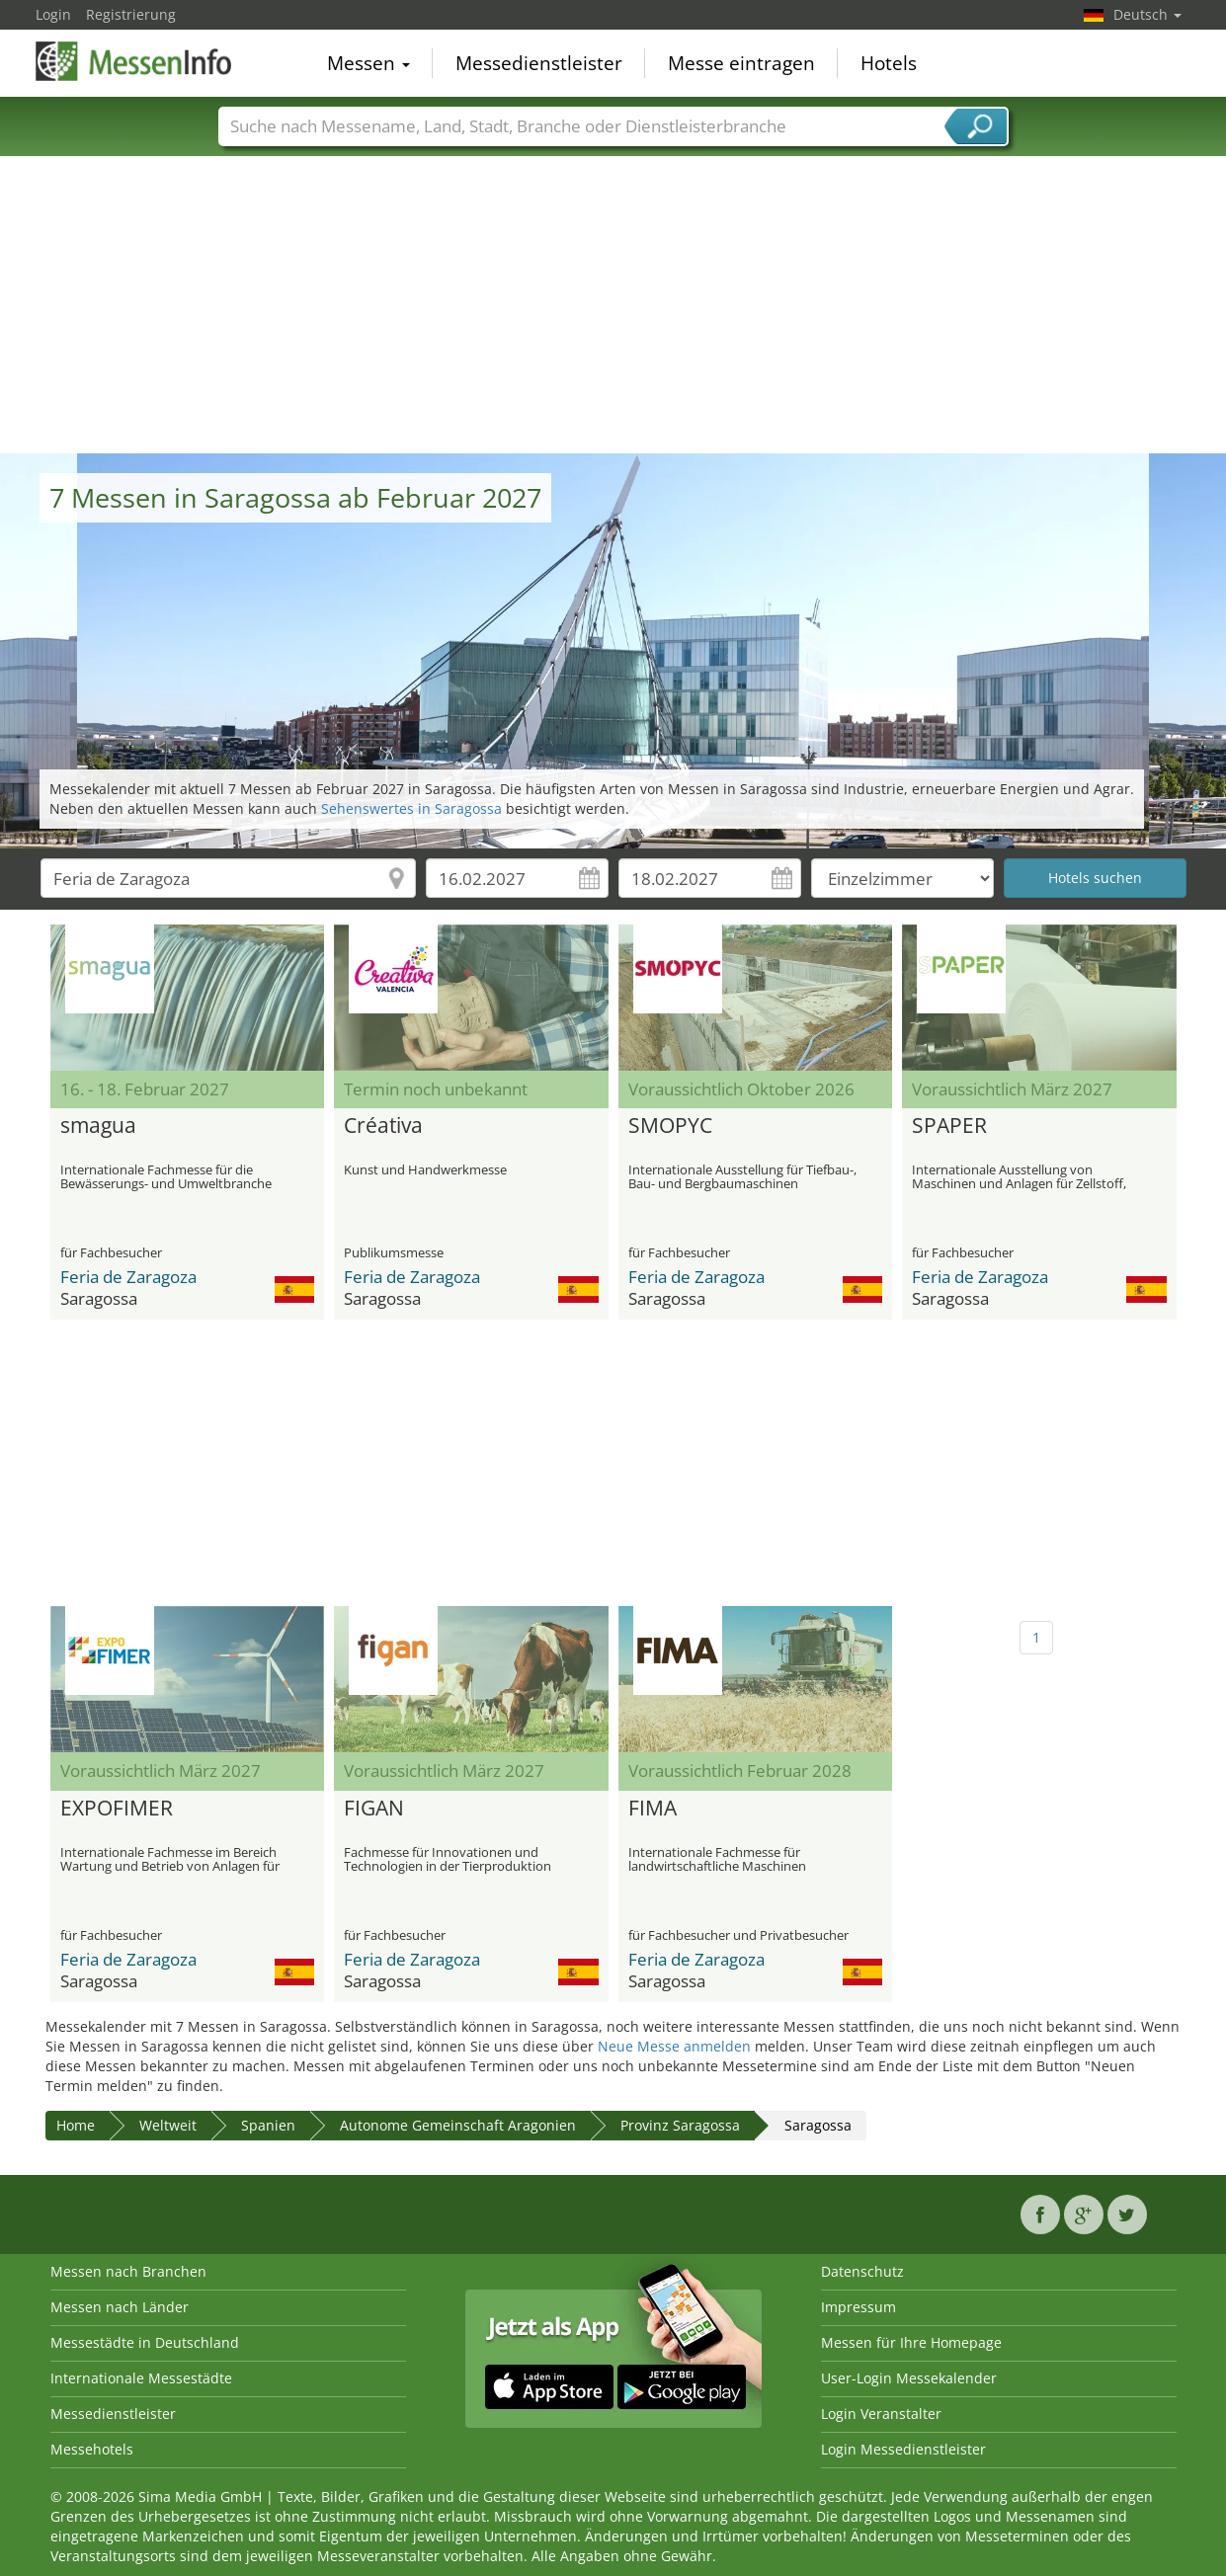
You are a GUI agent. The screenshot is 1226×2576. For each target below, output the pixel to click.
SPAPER (949, 1126)
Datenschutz (862, 2271)
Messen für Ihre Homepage (911, 2342)
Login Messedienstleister (903, 2449)
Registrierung (131, 14)
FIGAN (374, 1808)
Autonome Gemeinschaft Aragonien (458, 2125)
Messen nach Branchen (128, 2271)
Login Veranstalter (881, 2413)
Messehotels (91, 2449)
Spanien (268, 2125)
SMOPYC (670, 1126)
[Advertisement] (613, 305)
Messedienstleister (538, 63)
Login (53, 14)
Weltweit (168, 2125)
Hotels (888, 63)
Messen (368, 63)
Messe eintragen (741, 63)
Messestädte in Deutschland (144, 2342)
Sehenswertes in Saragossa (411, 808)
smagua (98, 1126)
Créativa (383, 1126)
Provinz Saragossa (680, 2125)
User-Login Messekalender (909, 2378)
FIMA (652, 1808)
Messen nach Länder (119, 2306)
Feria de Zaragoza (128, 1276)
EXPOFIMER (116, 1808)
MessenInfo (134, 61)
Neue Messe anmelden (674, 2046)
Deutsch (1147, 14)
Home (75, 2125)
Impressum (858, 2306)
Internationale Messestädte (141, 2378)
